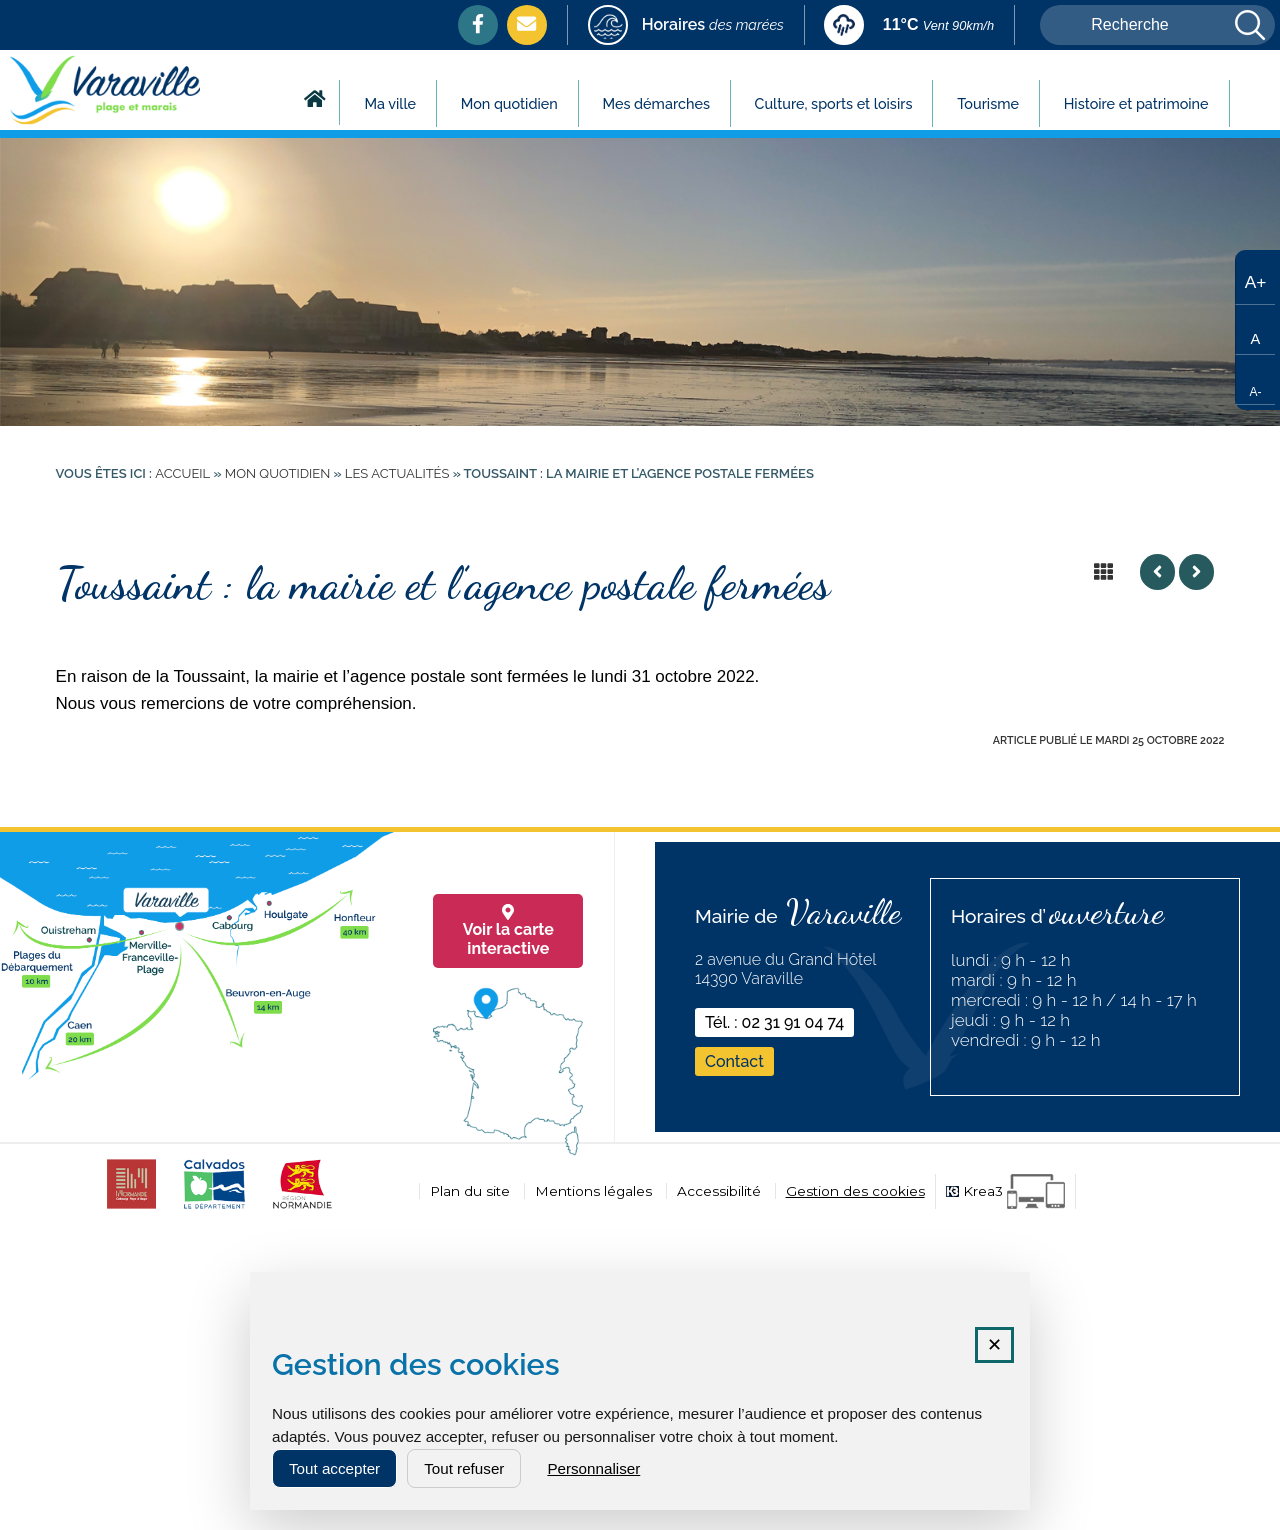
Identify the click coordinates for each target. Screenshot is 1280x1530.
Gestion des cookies (855, 1191)
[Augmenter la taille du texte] (1255, 280)
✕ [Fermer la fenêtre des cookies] (994, 1345)
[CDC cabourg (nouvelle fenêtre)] (132, 1208)
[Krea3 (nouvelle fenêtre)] (1005, 1191)
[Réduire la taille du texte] (1255, 380)
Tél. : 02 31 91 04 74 (774, 1022)
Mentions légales (593, 1191)
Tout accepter (334, 1468)
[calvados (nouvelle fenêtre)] (214, 1208)
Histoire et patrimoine (1136, 103)
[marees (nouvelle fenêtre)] (686, 26)
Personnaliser (593, 1468)
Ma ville (390, 103)
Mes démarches (655, 103)
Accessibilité (719, 1191)
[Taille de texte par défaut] (1255, 330)
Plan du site (470, 1191)
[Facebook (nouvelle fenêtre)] (478, 24)
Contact (734, 1061)
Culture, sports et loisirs (834, 103)
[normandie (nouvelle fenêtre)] (302, 1208)
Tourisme (988, 103)
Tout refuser (464, 1468)
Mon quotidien (509, 103)
